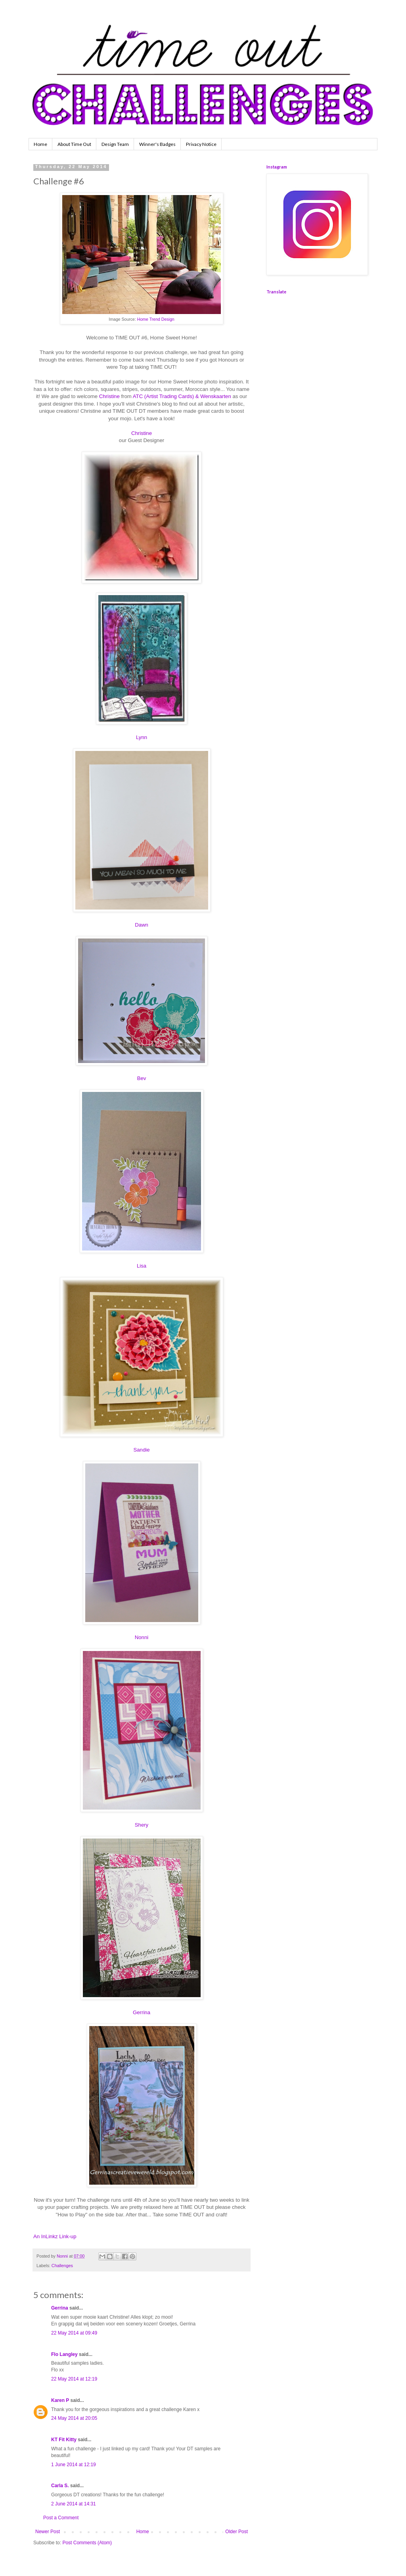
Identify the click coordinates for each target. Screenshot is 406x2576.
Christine (109, 396)
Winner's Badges (157, 144)
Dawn (141, 925)
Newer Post (47, 2531)
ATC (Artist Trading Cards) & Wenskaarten (182, 396)
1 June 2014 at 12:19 (73, 2464)
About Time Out (74, 144)
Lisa (141, 1266)
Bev (141, 1078)
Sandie (141, 1450)
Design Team (115, 144)
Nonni (141, 1637)
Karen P (60, 2400)
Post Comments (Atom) (87, 2542)
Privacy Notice (201, 144)
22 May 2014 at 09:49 (74, 2333)
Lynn (141, 737)
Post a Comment (61, 2517)
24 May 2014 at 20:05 (74, 2418)
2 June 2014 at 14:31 (73, 2504)
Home (40, 144)
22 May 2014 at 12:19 (74, 2379)
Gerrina (141, 2012)
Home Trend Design (155, 319)
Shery (141, 1825)
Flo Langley (64, 2354)
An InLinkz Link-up (55, 2236)
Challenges (62, 2265)
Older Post (236, 2531)
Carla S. (60, 2485)
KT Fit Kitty (64, 2439)
